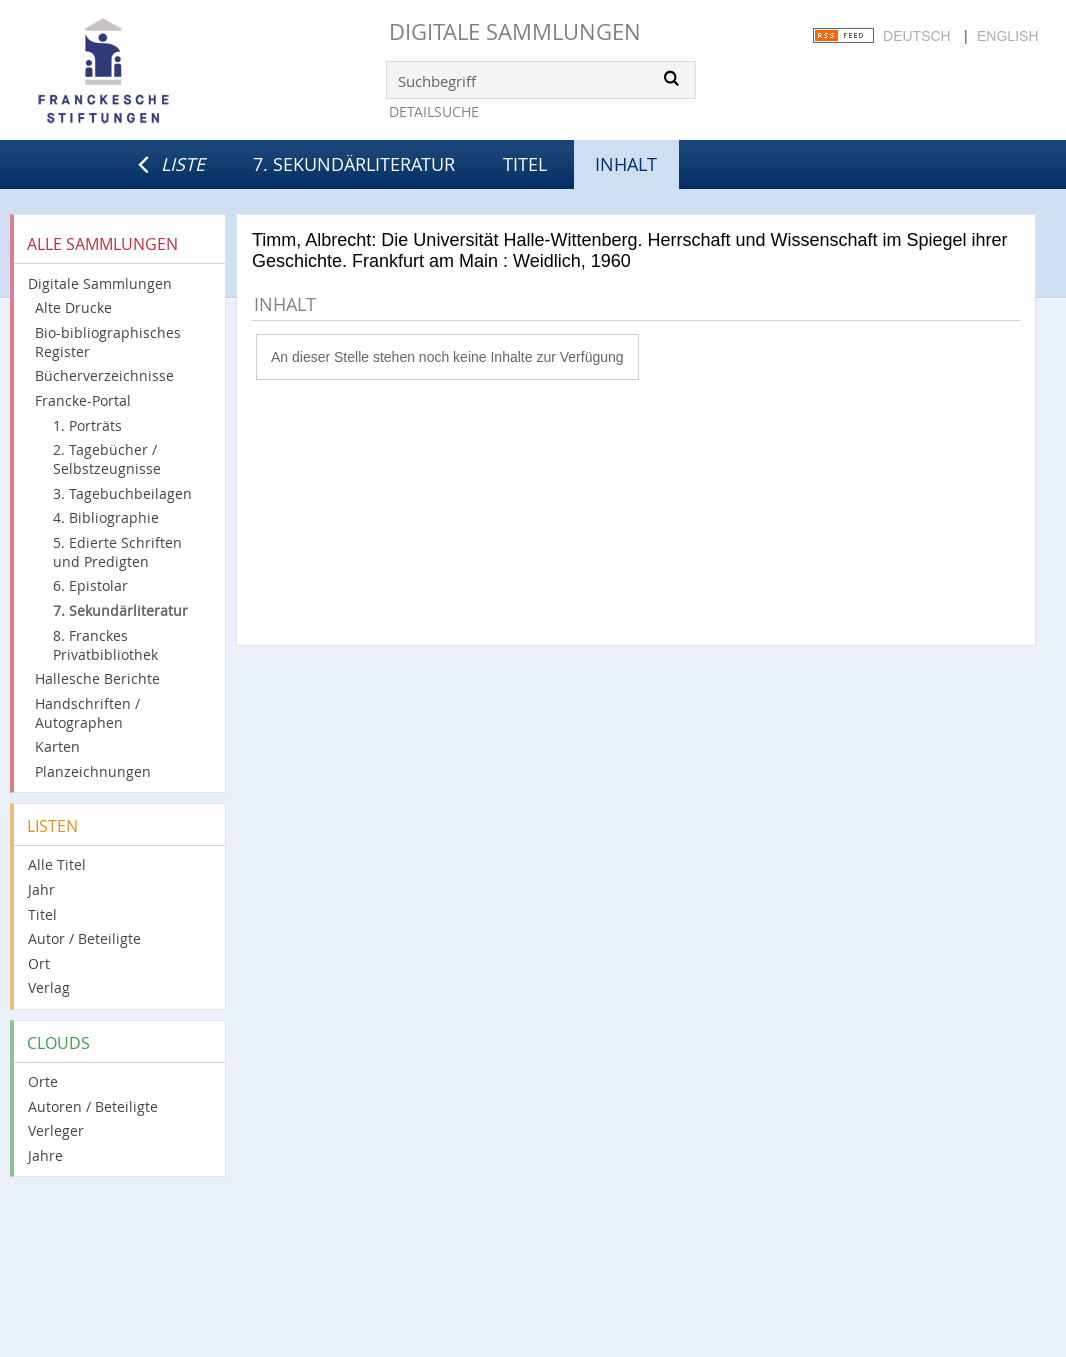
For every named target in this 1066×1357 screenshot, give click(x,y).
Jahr (41, 889)
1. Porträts (87, 425)
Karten (57, 746)
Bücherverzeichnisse (104, 375)
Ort (39, 963)
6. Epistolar (90, 585)
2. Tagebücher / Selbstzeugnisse (107, 459)
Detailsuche (434, 111)
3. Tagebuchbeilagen (122, 493)
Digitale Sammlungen (515, 31)
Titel (525, 164)
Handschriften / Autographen (87, 713)
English (1007, 36)
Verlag (49, 987)
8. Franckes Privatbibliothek (105, 645)
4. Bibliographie (106, 517)
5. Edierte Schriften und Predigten (117, 552)
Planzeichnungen (93, 771)
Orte (43, 1081)
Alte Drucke (73, 307)
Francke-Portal (83, 400)
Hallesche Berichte (97, 678)
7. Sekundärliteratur (354, 164)
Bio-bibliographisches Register (108, 342)
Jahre (45, 1155)
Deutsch (917, 36)
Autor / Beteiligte (84, 938)
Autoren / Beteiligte (93, 1106)
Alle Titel (57, 864)
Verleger (56, 1130)
